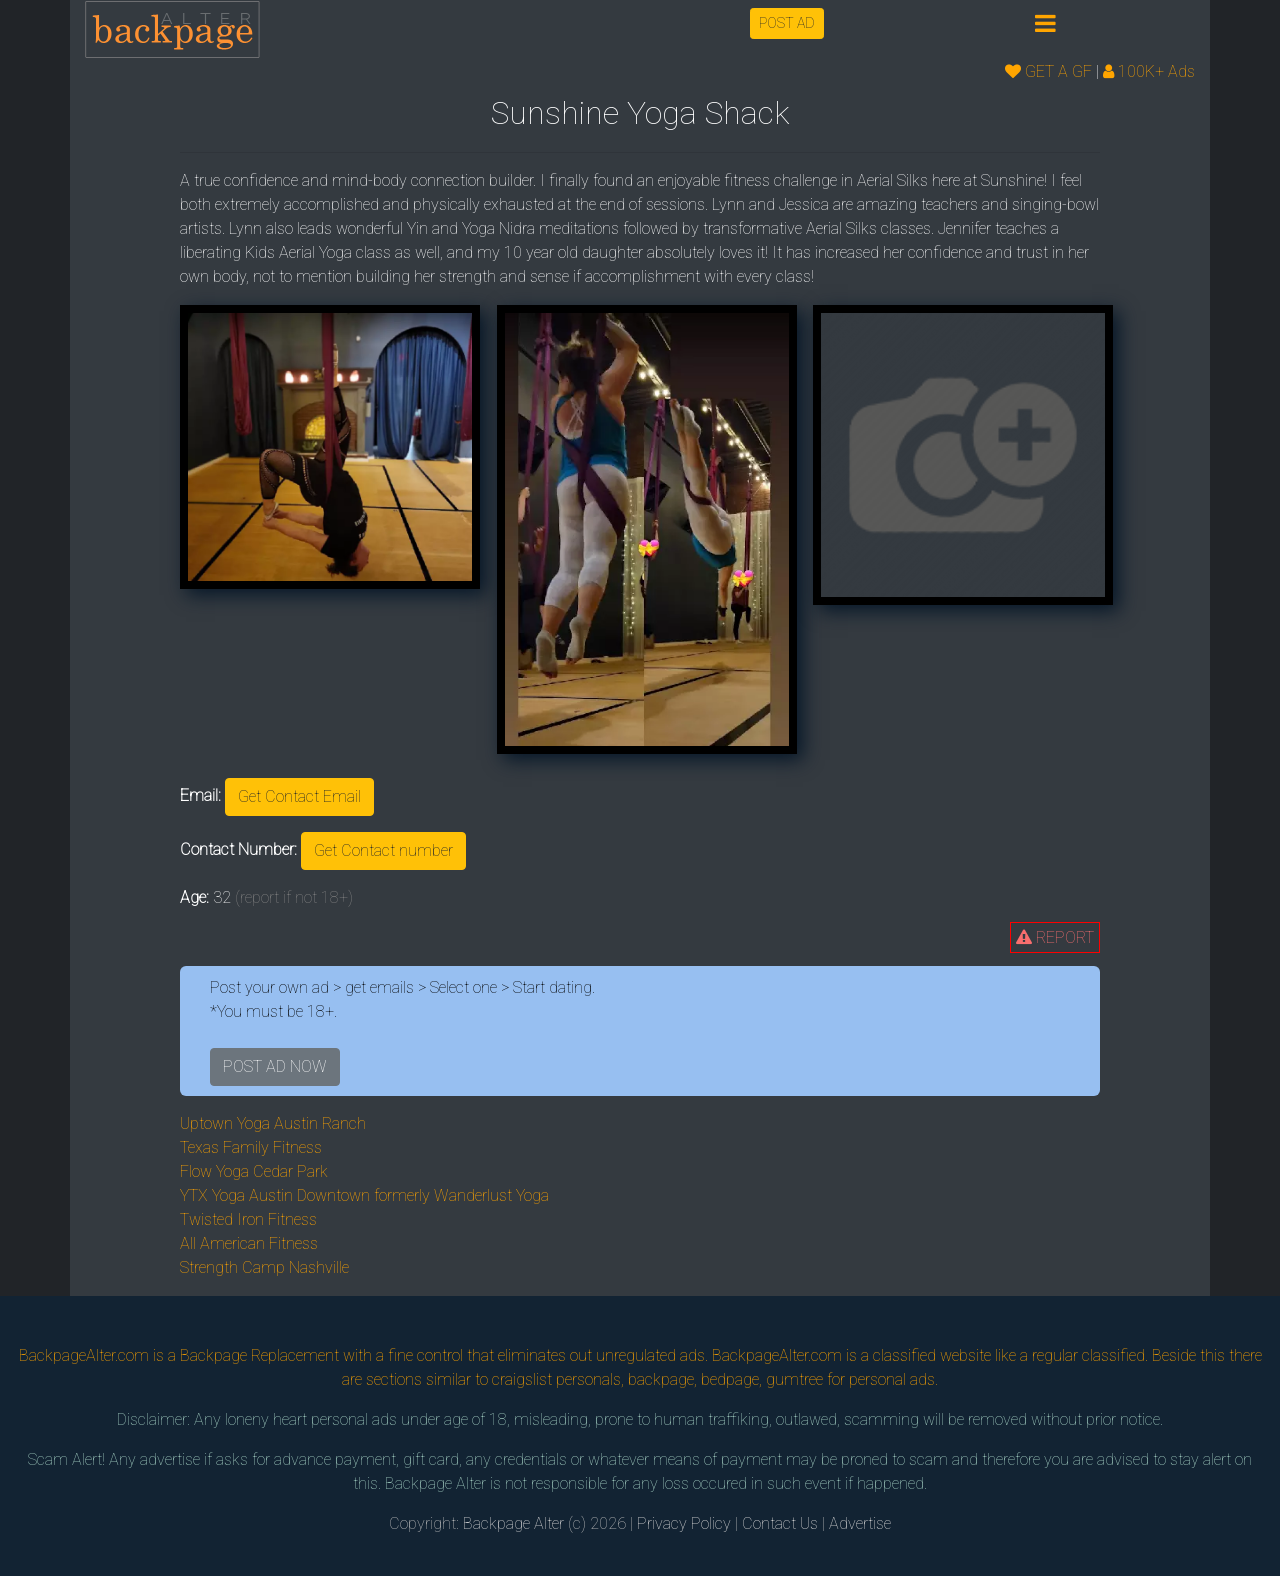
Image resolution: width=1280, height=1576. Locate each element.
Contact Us (780, 1523)
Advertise (860, 1523)
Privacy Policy (684, 1523)
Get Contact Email (299, 796)
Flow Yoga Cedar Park (254, 1171)
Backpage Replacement (259, 1355)
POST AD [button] (787, 23)
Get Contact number (383, 850)
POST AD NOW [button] (275, 1066)
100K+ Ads (1149, 71)
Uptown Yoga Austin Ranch (273, 1123)
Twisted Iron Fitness (248, 1219)
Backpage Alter (513, 1523)
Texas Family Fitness (251, 1147)
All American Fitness (249, 1243)
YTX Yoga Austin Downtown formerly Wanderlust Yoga (364, 1195)
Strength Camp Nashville (264, 1267)
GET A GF (1048, 71)
